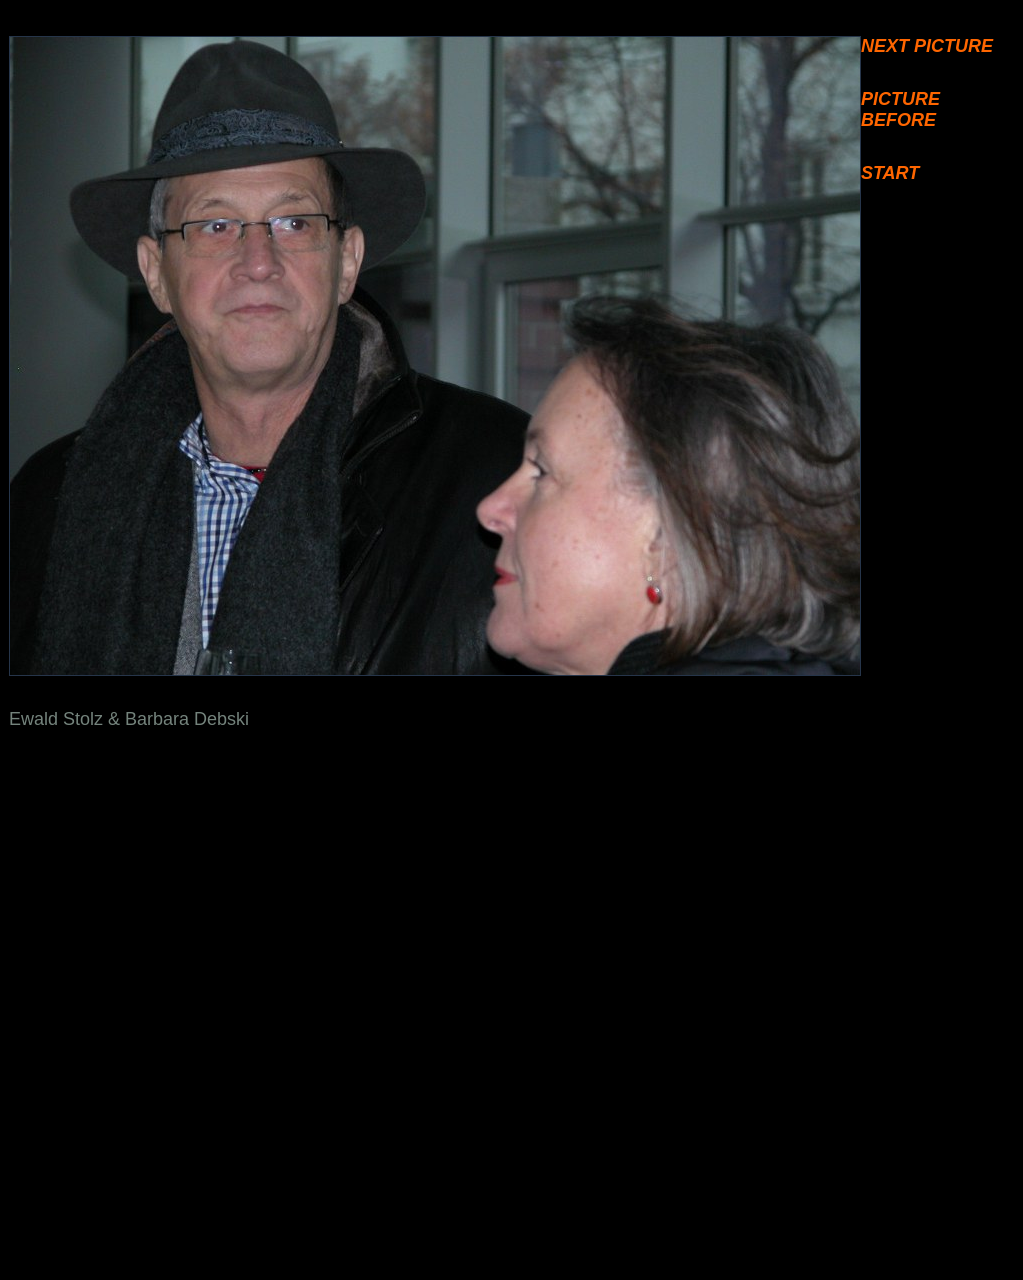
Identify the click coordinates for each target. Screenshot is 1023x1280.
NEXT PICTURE (927, 46)
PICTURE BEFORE (900, 109)
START (890, 173)
